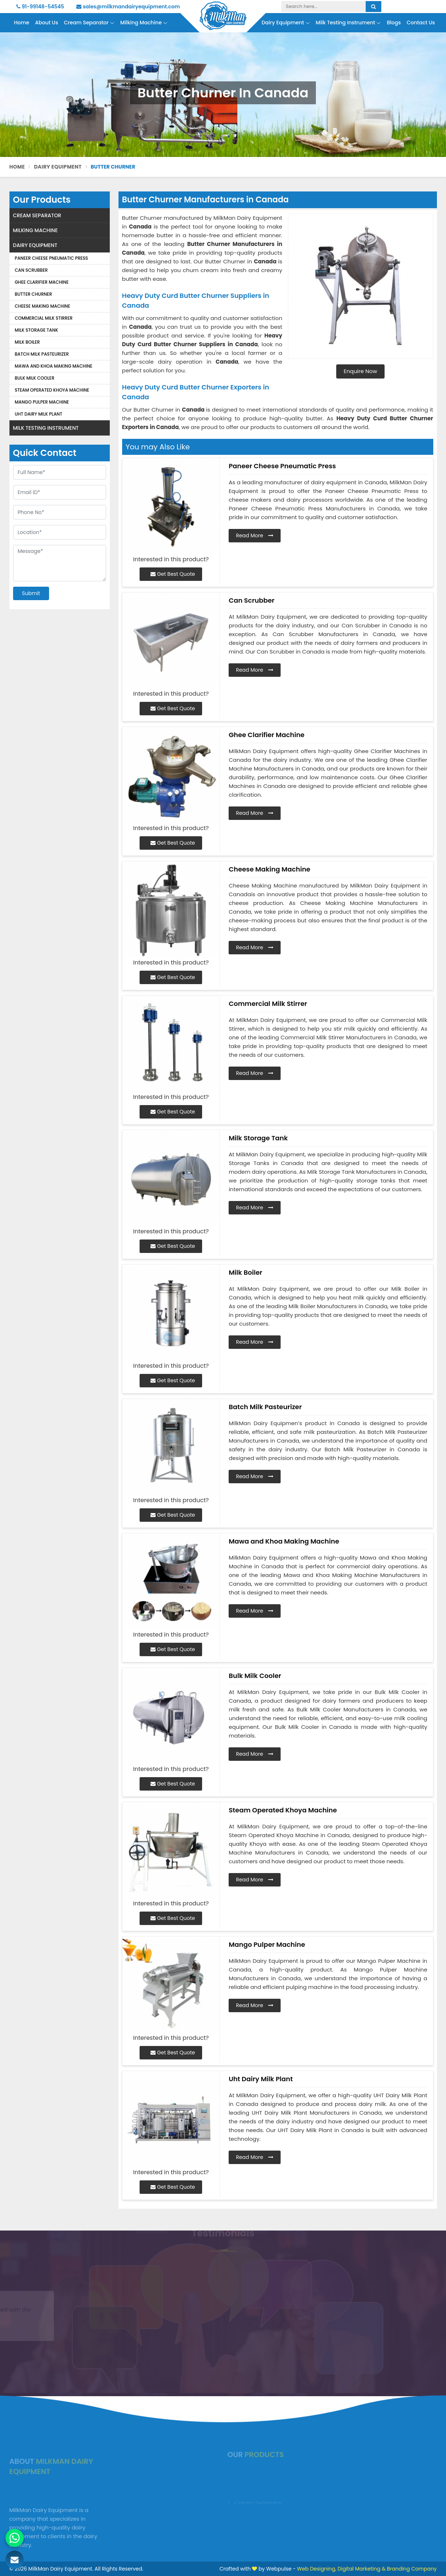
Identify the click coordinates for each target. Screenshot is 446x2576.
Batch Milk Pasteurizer (42, 354)
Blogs (394, 22)
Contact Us (421, 22)
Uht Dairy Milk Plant (39, 414)
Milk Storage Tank (36, 330)
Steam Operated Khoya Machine (52, 390)
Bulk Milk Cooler (35, 378)
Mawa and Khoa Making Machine (54, 366)
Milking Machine (144, 23)
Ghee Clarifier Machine (42, 282)
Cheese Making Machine (43, 306)
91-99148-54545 (40, 6)
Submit (31, 593)
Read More (254, 535)
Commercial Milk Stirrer (44, 318)
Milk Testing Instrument (348, 23)
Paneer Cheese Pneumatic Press (51, 258)
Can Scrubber (31, 270)
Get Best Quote (172, 574)
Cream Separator (89, 23)
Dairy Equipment (286, 23)
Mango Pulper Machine (42, 402)
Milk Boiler (27, 342)
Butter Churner (33, 294)
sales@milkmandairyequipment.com (128, 6)
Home (21, 22)
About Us (46, 22)
